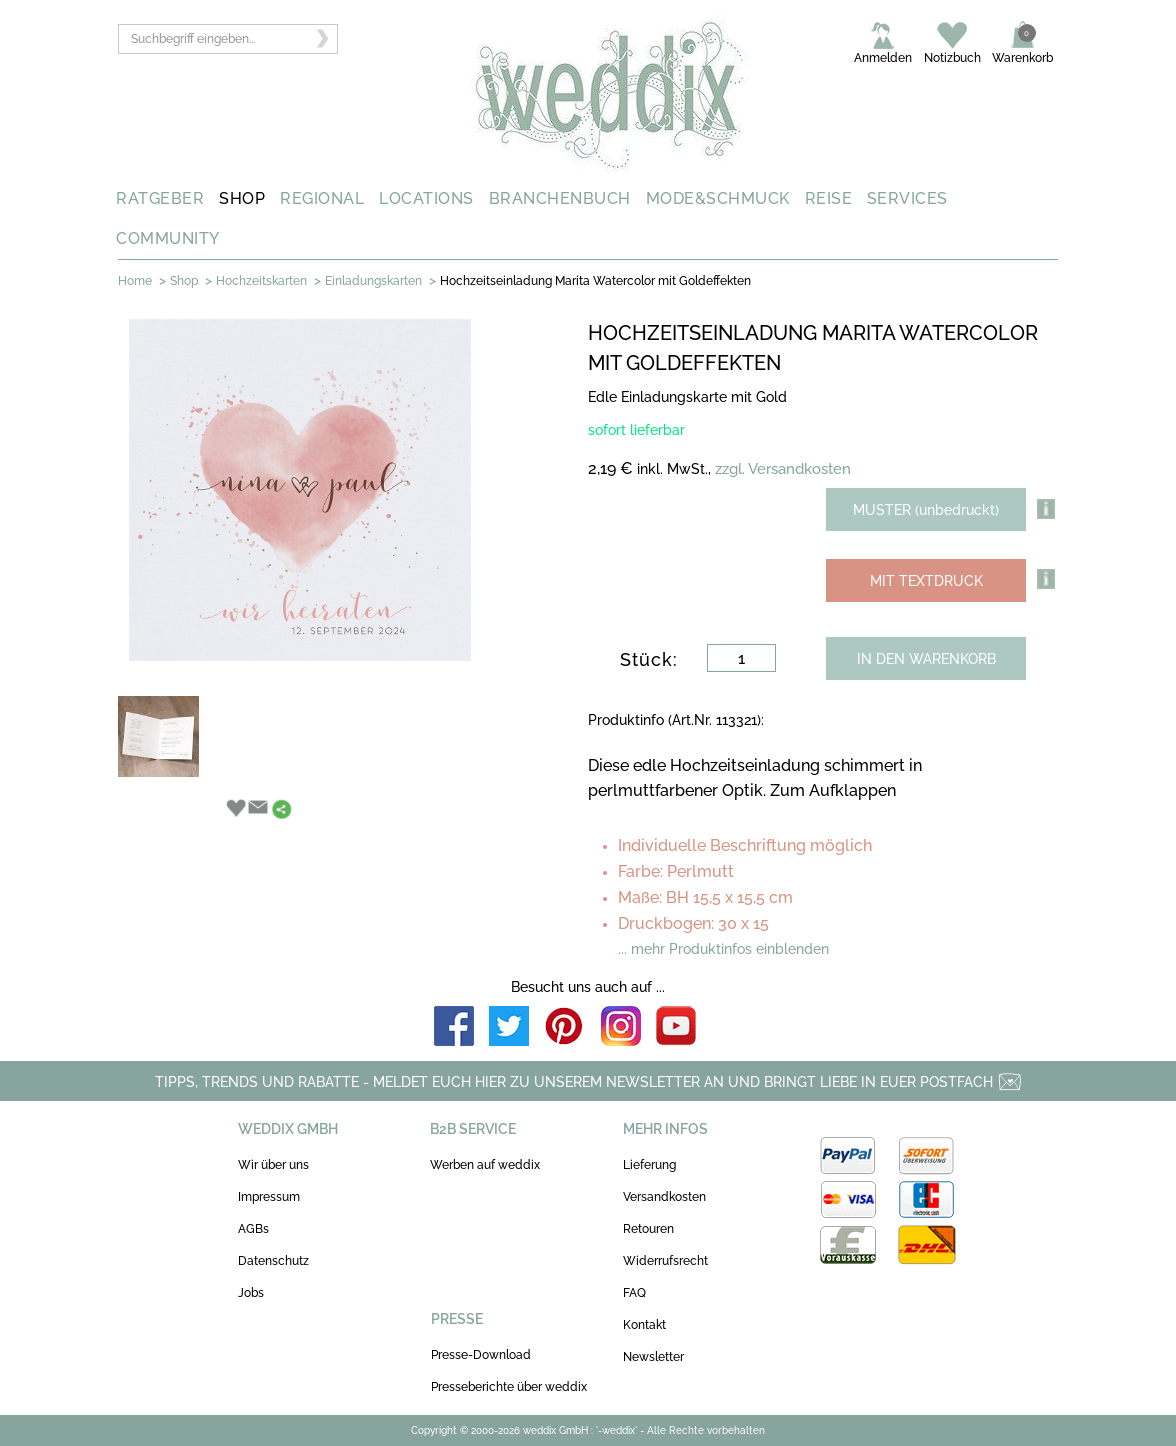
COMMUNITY (168, 238)
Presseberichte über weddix (509, 1387)
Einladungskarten (373, 281)
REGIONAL (322, 198)
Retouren (648, 1229)
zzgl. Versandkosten (783, 469)
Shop (184, 281)
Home (135, 281)
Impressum (269, 1197)
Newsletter (653, 1357)
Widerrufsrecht (665, 1261)
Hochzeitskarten (261, 281)
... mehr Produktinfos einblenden (723, 949)
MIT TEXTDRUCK (926, 581)
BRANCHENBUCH (560, 198)
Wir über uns (273, 1165)
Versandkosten (664, 1197)
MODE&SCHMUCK (718, 198)
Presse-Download (481, 1355)
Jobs (251, 1293)
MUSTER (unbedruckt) (926, 510)
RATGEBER (160, 198)
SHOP (242, 198)
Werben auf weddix (485, 1165)
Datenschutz (273, 1261)
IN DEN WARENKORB (926, 659)
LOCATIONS (426, 198)
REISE (829, 198)
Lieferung (649, 1165)
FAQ (634, 1293)
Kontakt (644, 1325)
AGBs (253, 1229)
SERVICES (907, 198)
